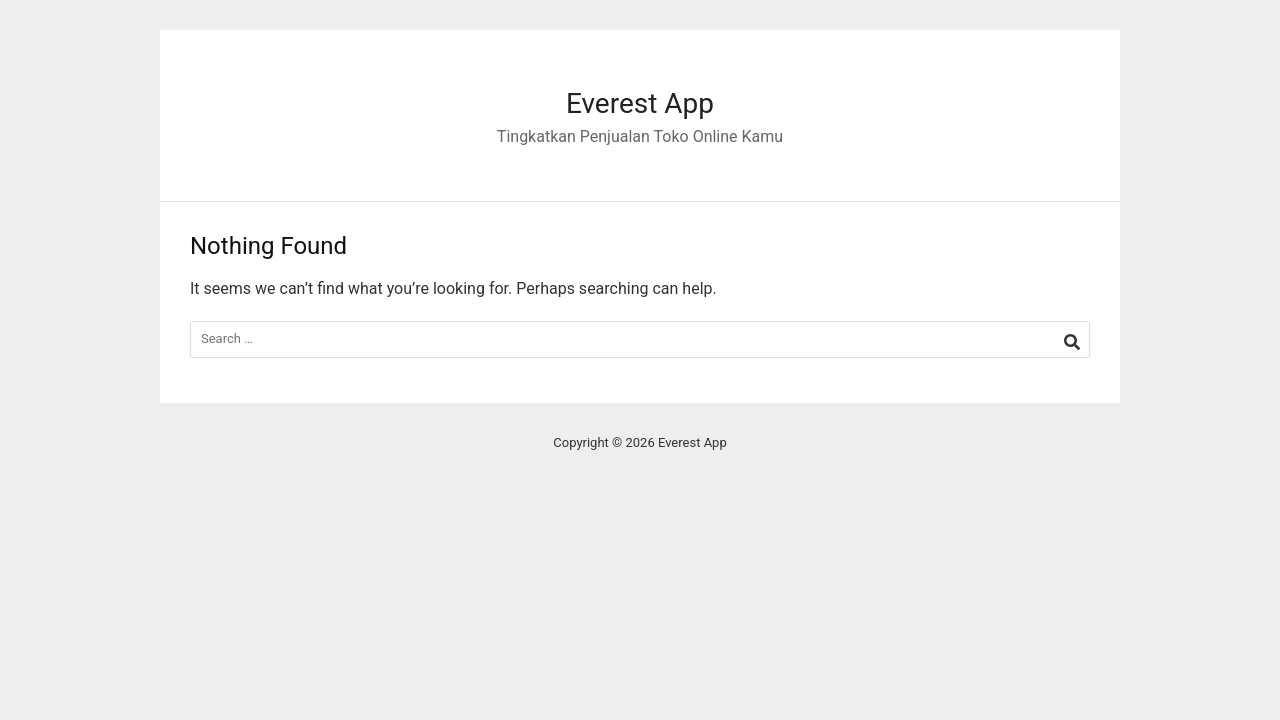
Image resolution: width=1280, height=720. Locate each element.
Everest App (640, 103)
